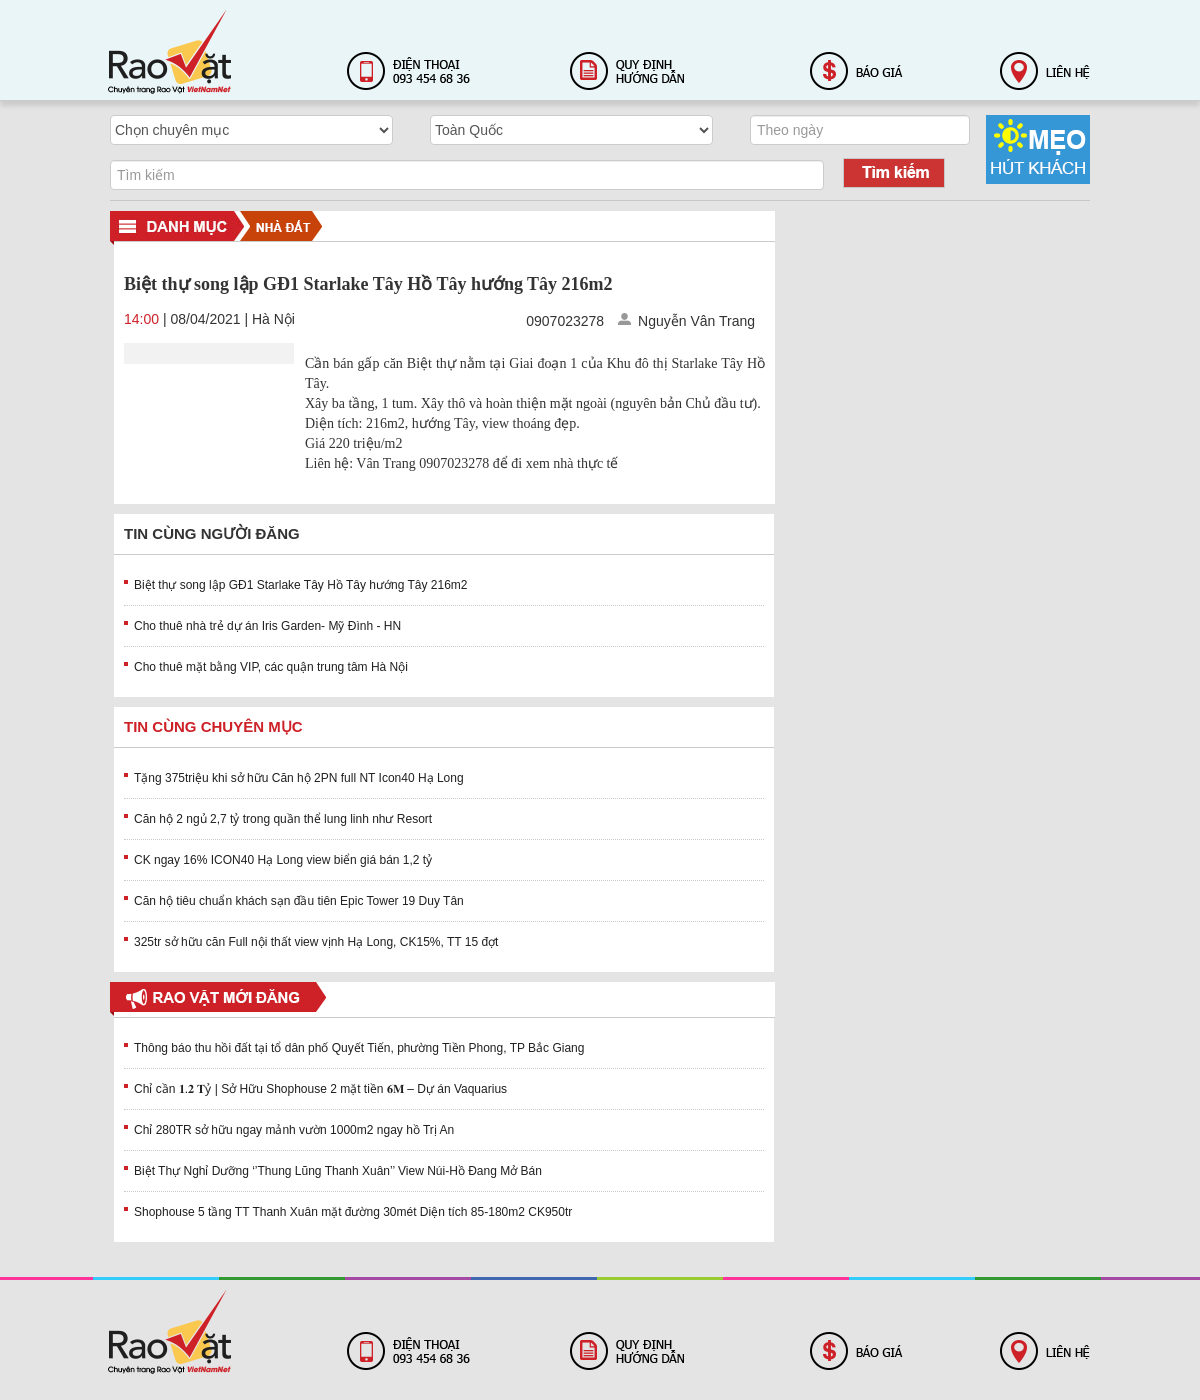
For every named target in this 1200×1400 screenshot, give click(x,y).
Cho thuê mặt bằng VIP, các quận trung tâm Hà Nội (271, 667)
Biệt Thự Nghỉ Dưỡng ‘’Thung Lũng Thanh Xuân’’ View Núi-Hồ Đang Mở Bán (338, 1171)
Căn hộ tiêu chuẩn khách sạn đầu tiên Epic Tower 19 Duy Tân (299, 901)
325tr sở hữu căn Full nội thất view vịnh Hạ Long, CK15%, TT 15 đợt (316, 942)
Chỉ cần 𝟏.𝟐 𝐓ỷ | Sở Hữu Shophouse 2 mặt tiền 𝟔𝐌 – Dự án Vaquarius (320, 1089)
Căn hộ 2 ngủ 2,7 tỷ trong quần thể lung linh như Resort (283, 819)
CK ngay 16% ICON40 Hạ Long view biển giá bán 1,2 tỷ (283, 860)
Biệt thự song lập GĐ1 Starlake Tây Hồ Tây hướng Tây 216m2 (300, 585)
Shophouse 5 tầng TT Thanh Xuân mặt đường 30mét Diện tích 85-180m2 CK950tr (353, 1212)
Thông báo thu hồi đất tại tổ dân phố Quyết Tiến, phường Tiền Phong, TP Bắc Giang (359, 1048)
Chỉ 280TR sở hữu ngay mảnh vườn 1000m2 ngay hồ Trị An (294, 1130)
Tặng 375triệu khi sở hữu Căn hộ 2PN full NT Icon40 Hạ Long (299, 778)
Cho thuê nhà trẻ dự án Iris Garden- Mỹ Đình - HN (267, 626)
